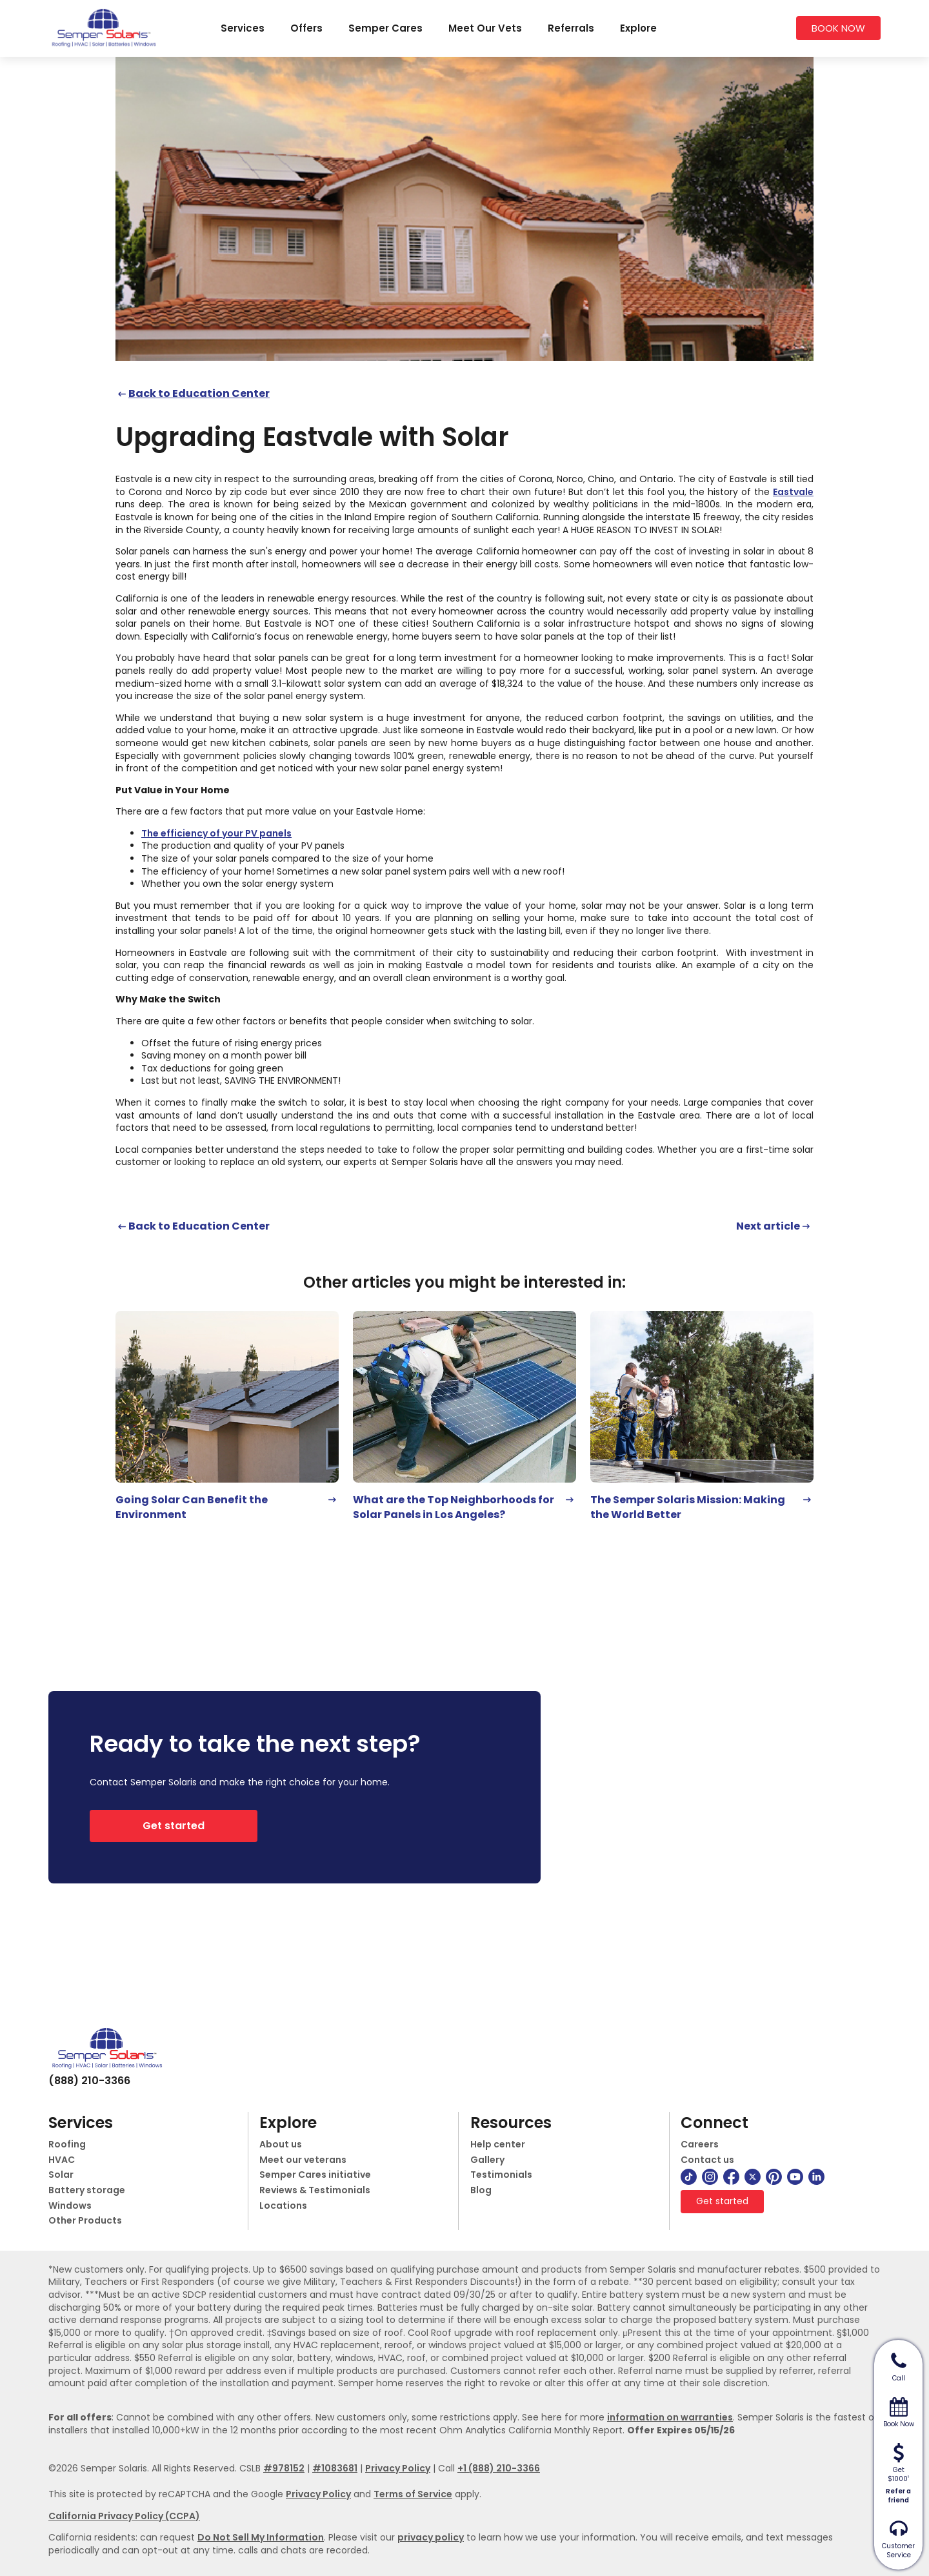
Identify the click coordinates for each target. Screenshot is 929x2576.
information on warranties (670, 2417)
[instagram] (710, 2177)
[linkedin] (816, 2177)
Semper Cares (385, 28)
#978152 (284, 2468)
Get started (174, 1825)
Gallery (487, 2160)
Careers (700, 2144)
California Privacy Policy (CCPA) (124, 2516)
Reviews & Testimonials (314, 2190)
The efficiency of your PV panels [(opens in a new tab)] (216, 833)
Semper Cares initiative (315, 2175)
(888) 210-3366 (89, 2080)
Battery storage (86, 2190)
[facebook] (731, 2177)
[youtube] (795, 2177)
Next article (768, 1226)
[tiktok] (689, 2177)
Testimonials (501, 2175)
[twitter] (752, 2177)
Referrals (571, 28)
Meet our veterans (302, 2160)
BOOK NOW (838, 28)
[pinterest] (774, 2177)
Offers (306, 28)
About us (280, 2144)
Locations (283, 2206)
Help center (497, 2144)
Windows (70, 2206)
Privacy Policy (397, 2468)
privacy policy (430, 2537)
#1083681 (334, 2468)
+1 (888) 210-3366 (498, 2468)
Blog (481, 2190)
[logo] (103, 28)
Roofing (67, 2144)
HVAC (61, 2160)
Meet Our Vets (485, 28)
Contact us (707, 2160)
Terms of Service (413, 2494)
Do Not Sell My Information (260, 2537)
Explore (638, 28)
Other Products (85, 2221)
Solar (61, 2175)
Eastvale (793, 491)
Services (243, 28)
